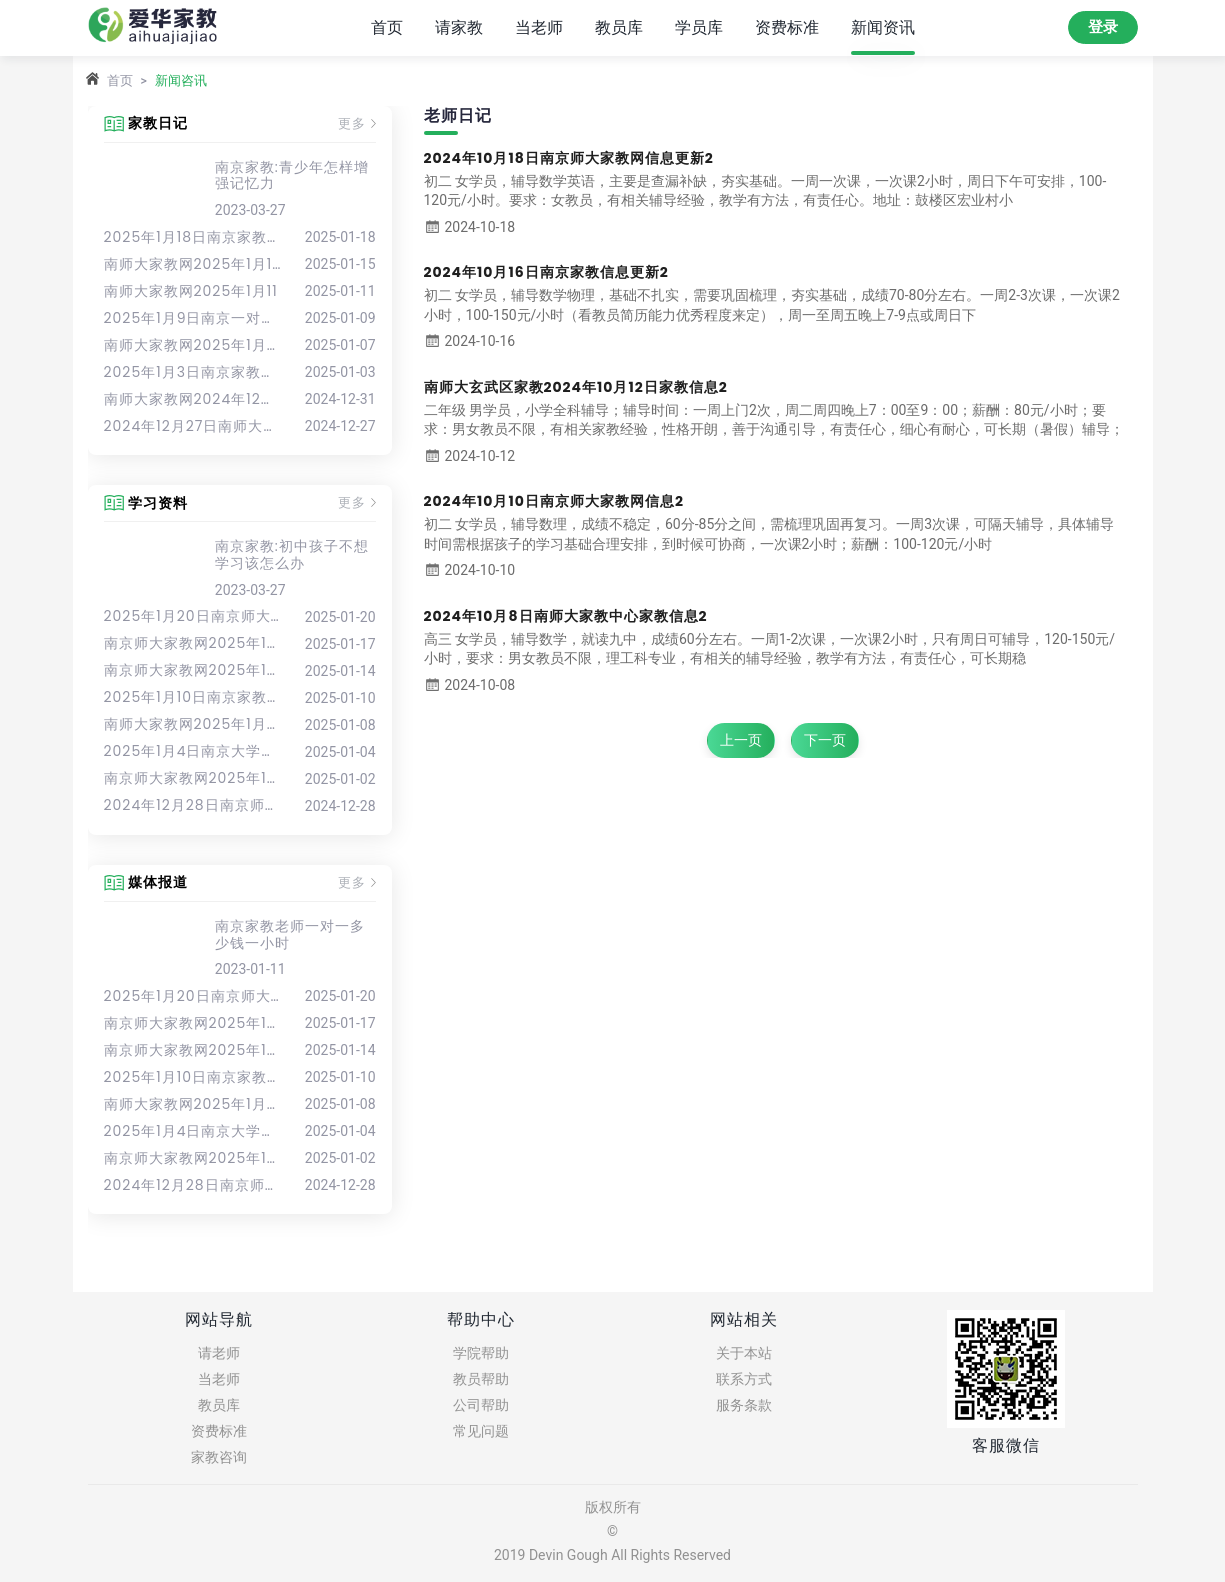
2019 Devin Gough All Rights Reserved (612, 1555)
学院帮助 (481, 1353)
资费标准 (787, 26)
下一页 (825, 740)
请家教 (459, 26)
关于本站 (744, 1353)
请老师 (219, 1353)
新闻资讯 (883, 26)
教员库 (619, 26)
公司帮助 (481, 1405)
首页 (387, 26)
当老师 (539, 26)
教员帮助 (481, 1379)
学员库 (699, 26)
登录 (1103, 27)
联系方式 (744, 1379)
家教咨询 (219, 1457)
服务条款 (744, 1405)
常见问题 (481, 1431)
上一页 (741, 740)
